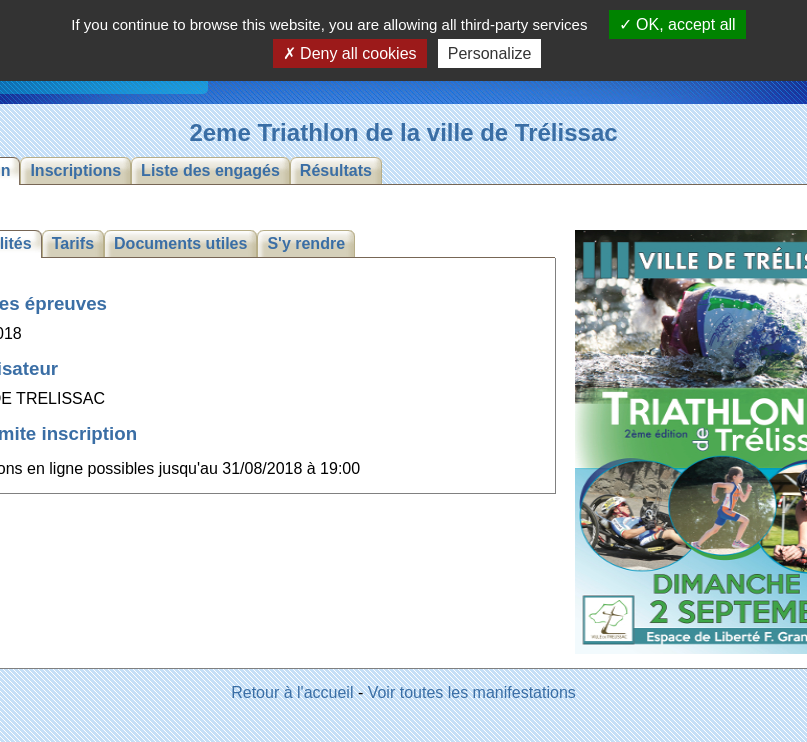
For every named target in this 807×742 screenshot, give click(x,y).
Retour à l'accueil (292, 692)
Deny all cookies (350, 53)
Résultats (336, 170)
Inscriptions (75, 170)
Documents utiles (180, 243)
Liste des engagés (210, 170)
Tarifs (73, 243)
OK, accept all (677, 24)
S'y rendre (306, 243)
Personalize (490, 53)
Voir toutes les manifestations (472, 692)
